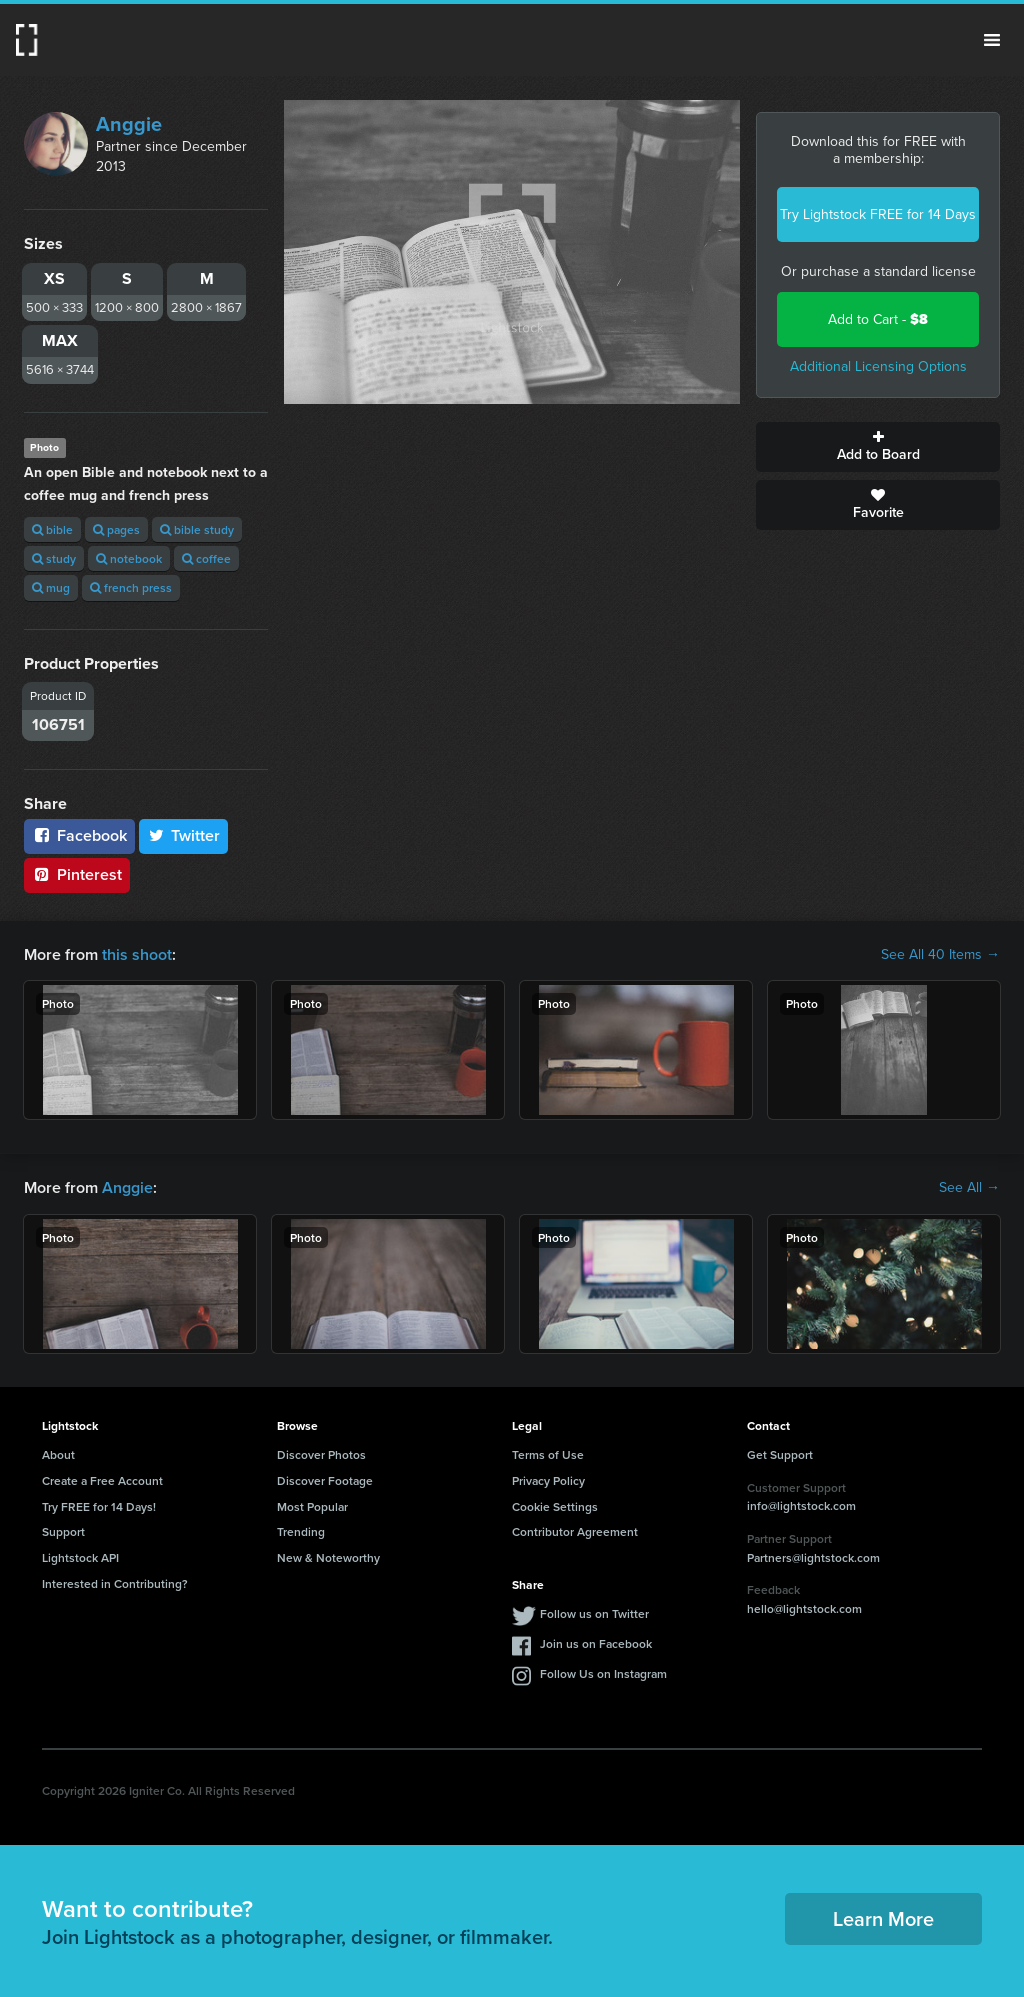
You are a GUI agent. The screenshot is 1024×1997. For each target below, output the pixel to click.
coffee (206, 558)
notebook (129, 558)
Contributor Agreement (575, 1531)
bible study (197, 529)
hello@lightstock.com (804, 1608)
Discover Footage (325, 1480)
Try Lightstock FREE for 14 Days (878, 214)
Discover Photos (321, 1454)
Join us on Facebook (596, 1643)
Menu (992, 40)
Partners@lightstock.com (813, 1557)
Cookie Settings (555, 1506)
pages (116, 529)
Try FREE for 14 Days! (99, 1506)
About (58, 1454)
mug (51, 587)
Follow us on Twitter (594, 1613)
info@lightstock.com (801, 1505)
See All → (969, 1188)
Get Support (780, 1454)
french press (131, 587)
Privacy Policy (548, 1480)
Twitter (184, 835)
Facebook (79, 835)
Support (63, 1531)
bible (52, 529)
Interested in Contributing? (115, 1583)
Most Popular (312, 1506)
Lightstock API (80, 1557)
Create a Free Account (102, 1480)
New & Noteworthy (328, 1557)
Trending (301, 1531)
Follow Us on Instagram (603, 1673)
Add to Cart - (878, 319)
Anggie (129, 124)
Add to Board (878, 447)
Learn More (883, 1918)
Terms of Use (548, 1454)
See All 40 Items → (940, 955)
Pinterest (77, 874)
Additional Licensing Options (878, 366)
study (54, 558)
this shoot (137, 954)
